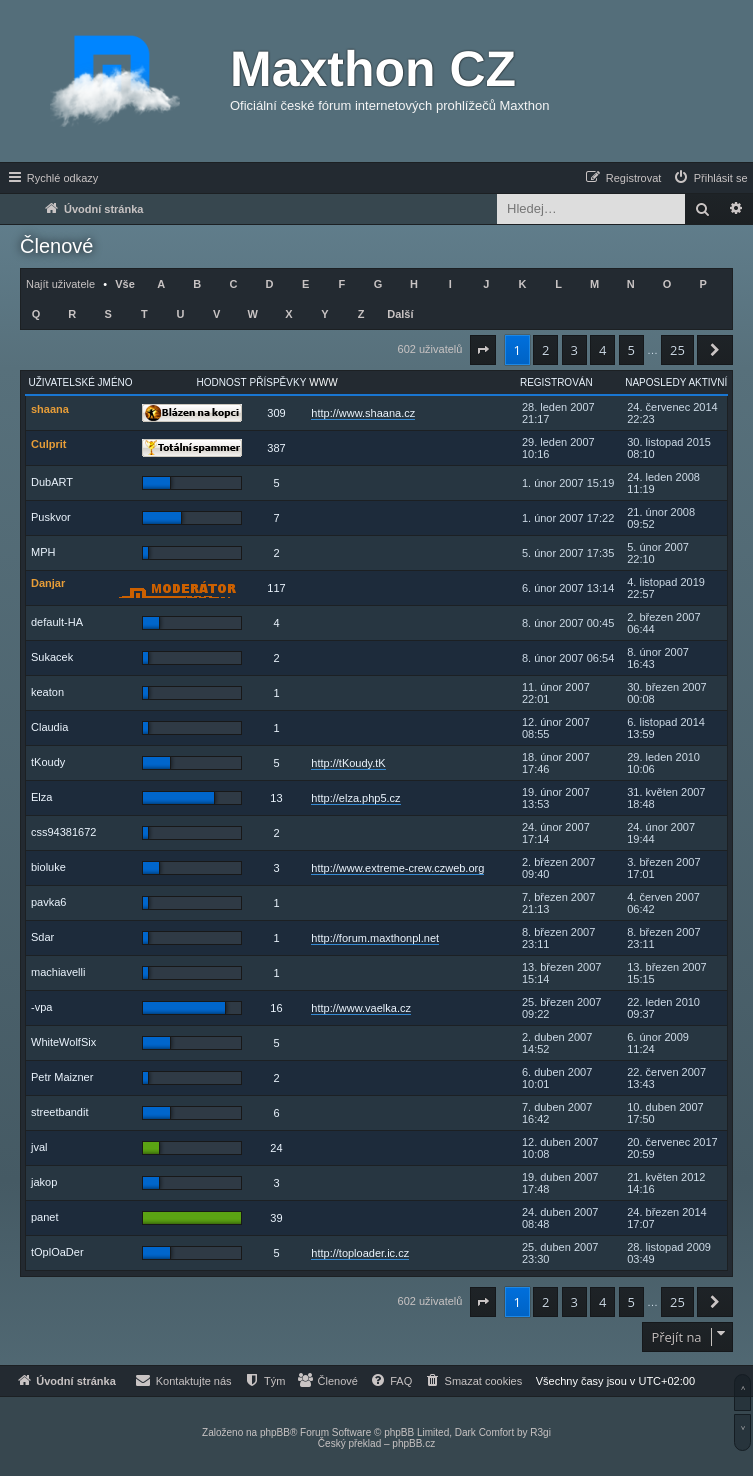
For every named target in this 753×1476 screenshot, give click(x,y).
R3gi (540, 1432)
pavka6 (48, 902)
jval (39, 1147)
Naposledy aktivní (676, 382)
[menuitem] (710, 178)
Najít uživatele (60, 284)
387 (276, 448)
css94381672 (63, 832)
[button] (483, 350)
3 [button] (574, 350)
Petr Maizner (62, 1077)
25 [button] (677, 350)
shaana (50, 409)
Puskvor (51, 517)
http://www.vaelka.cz (361, 1008)
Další (400, 314)
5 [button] (631, 350)
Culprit (48, 444)
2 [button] (545, 350)
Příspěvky (278, 382)
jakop (44, 1182)
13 (276, 798)
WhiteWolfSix (63, 1042)
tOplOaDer (57, 1252)
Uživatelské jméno (81, 382)
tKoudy (48, 762)
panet (45, 1217)
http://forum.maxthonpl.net (375, 938)
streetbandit (59, 1112)
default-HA (57, 622)
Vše (125, 284)
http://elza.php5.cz (355, 798)
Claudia (49, 727)
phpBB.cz (413, 1443)
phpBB (275, 1432)
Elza (41, 797)
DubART (52, 482)
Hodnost (222, 382)
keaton (47, 692)
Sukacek (52, 657)
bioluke (48, 867)
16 (276, 1008)
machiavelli (58, 972)
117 (276, 588)
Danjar (48, 583)
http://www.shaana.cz (363, 413)
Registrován (556, 382)
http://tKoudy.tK (348, 763)
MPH (43, 552)
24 (276, 1148)
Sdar (42, 937)
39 (276, 1218)
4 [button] (602, 350)
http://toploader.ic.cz (360, 1253)
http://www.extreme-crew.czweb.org (397, 868)
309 (276, 413)
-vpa (41, 1007)
